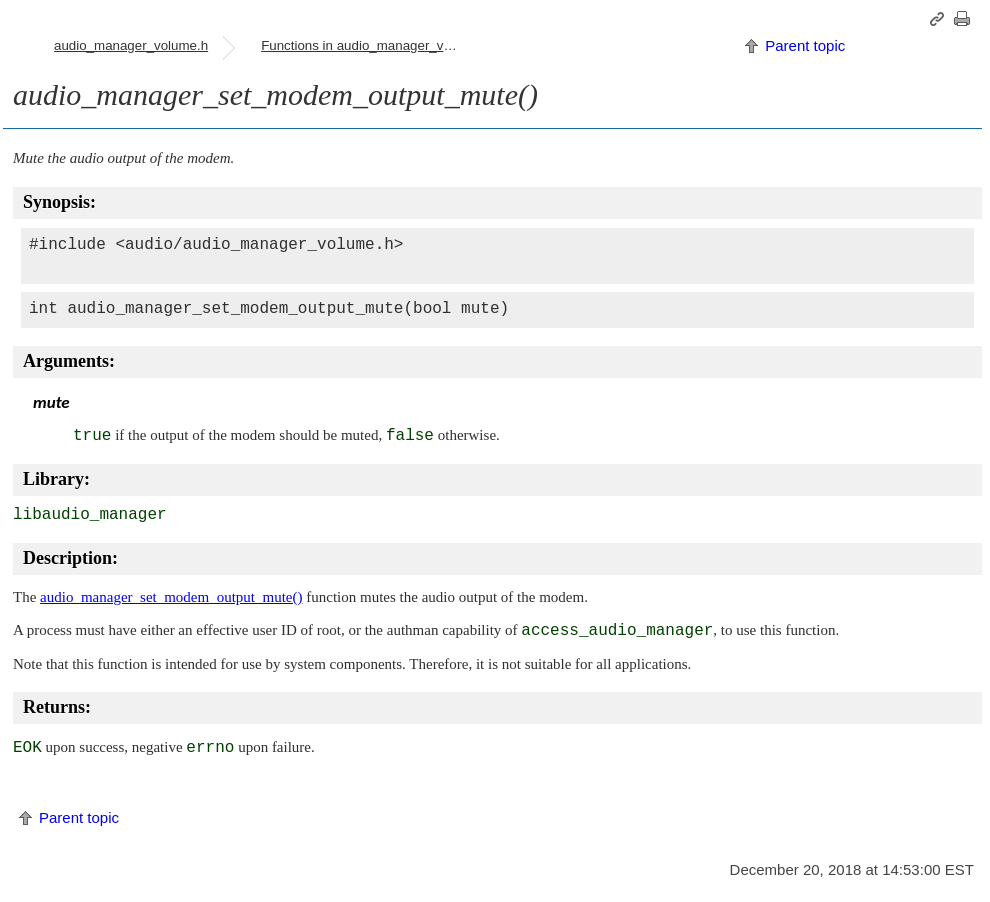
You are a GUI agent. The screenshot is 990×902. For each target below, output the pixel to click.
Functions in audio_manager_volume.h (368, 45)
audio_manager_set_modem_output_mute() (171, 597)
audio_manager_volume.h (131, 45)
